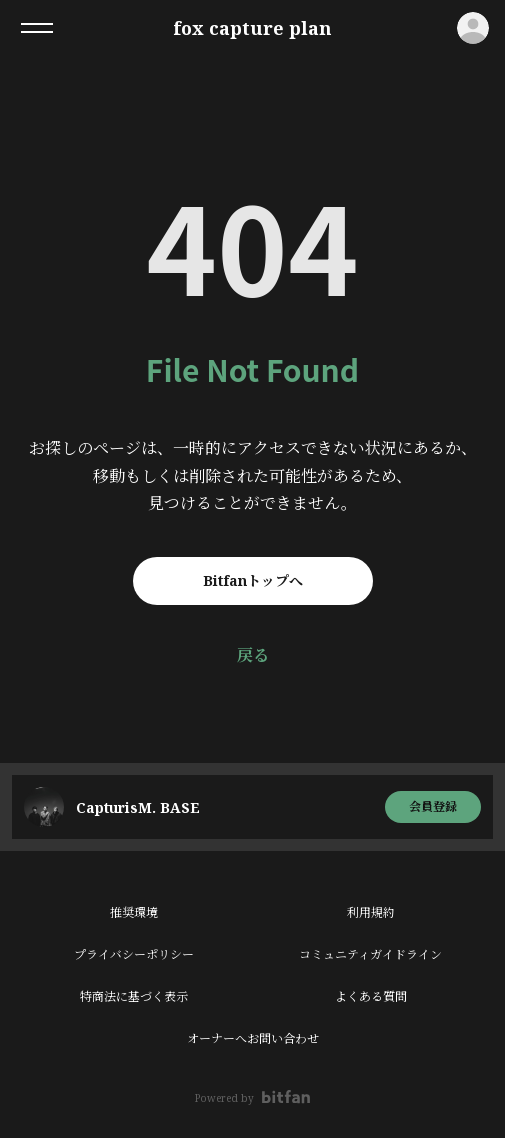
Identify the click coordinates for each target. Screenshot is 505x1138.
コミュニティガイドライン (370, 954)
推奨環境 (134, 912)
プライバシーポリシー (134, 954)
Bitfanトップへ (253, 580)
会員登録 (433, 806)
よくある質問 (371, 996)
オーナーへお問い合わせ (253, 1038)
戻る (253, 655)
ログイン (473, 28)
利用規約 (371, 912)
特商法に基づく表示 (134, 996)
